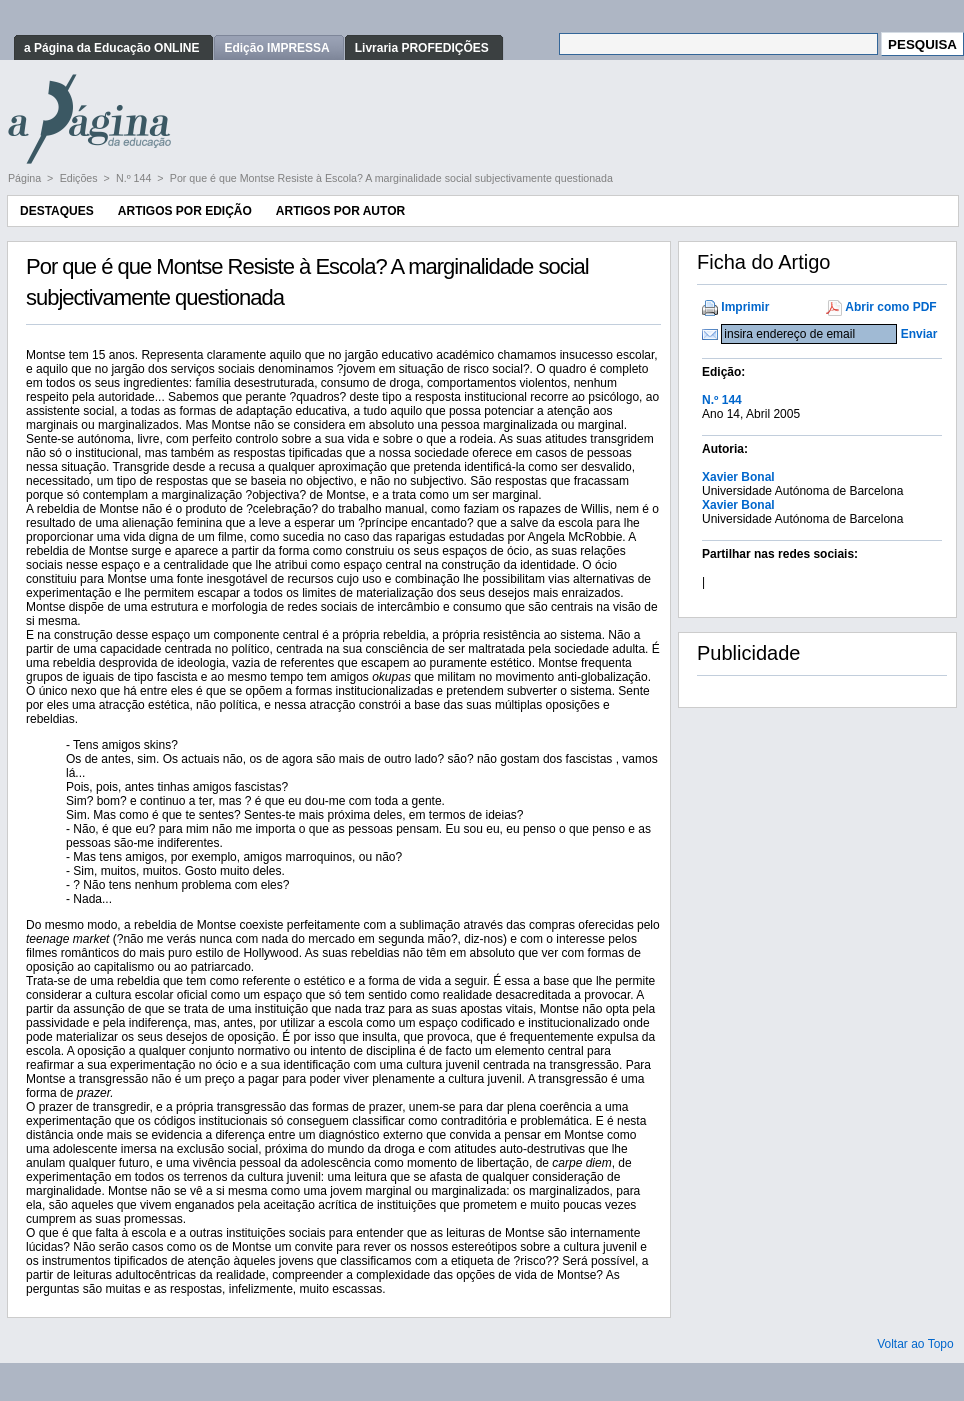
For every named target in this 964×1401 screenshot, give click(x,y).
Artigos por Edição (185, 211)
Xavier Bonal (738, 477)
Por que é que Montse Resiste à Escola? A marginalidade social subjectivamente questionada (391, 178)
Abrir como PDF (890, 307)
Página (26, 178)
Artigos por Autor (340, 211)
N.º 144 (135, 178)
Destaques (57, 211)
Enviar (919, 334)
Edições (80, 178)
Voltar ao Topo (915, 1344)
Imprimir (745, 307)
